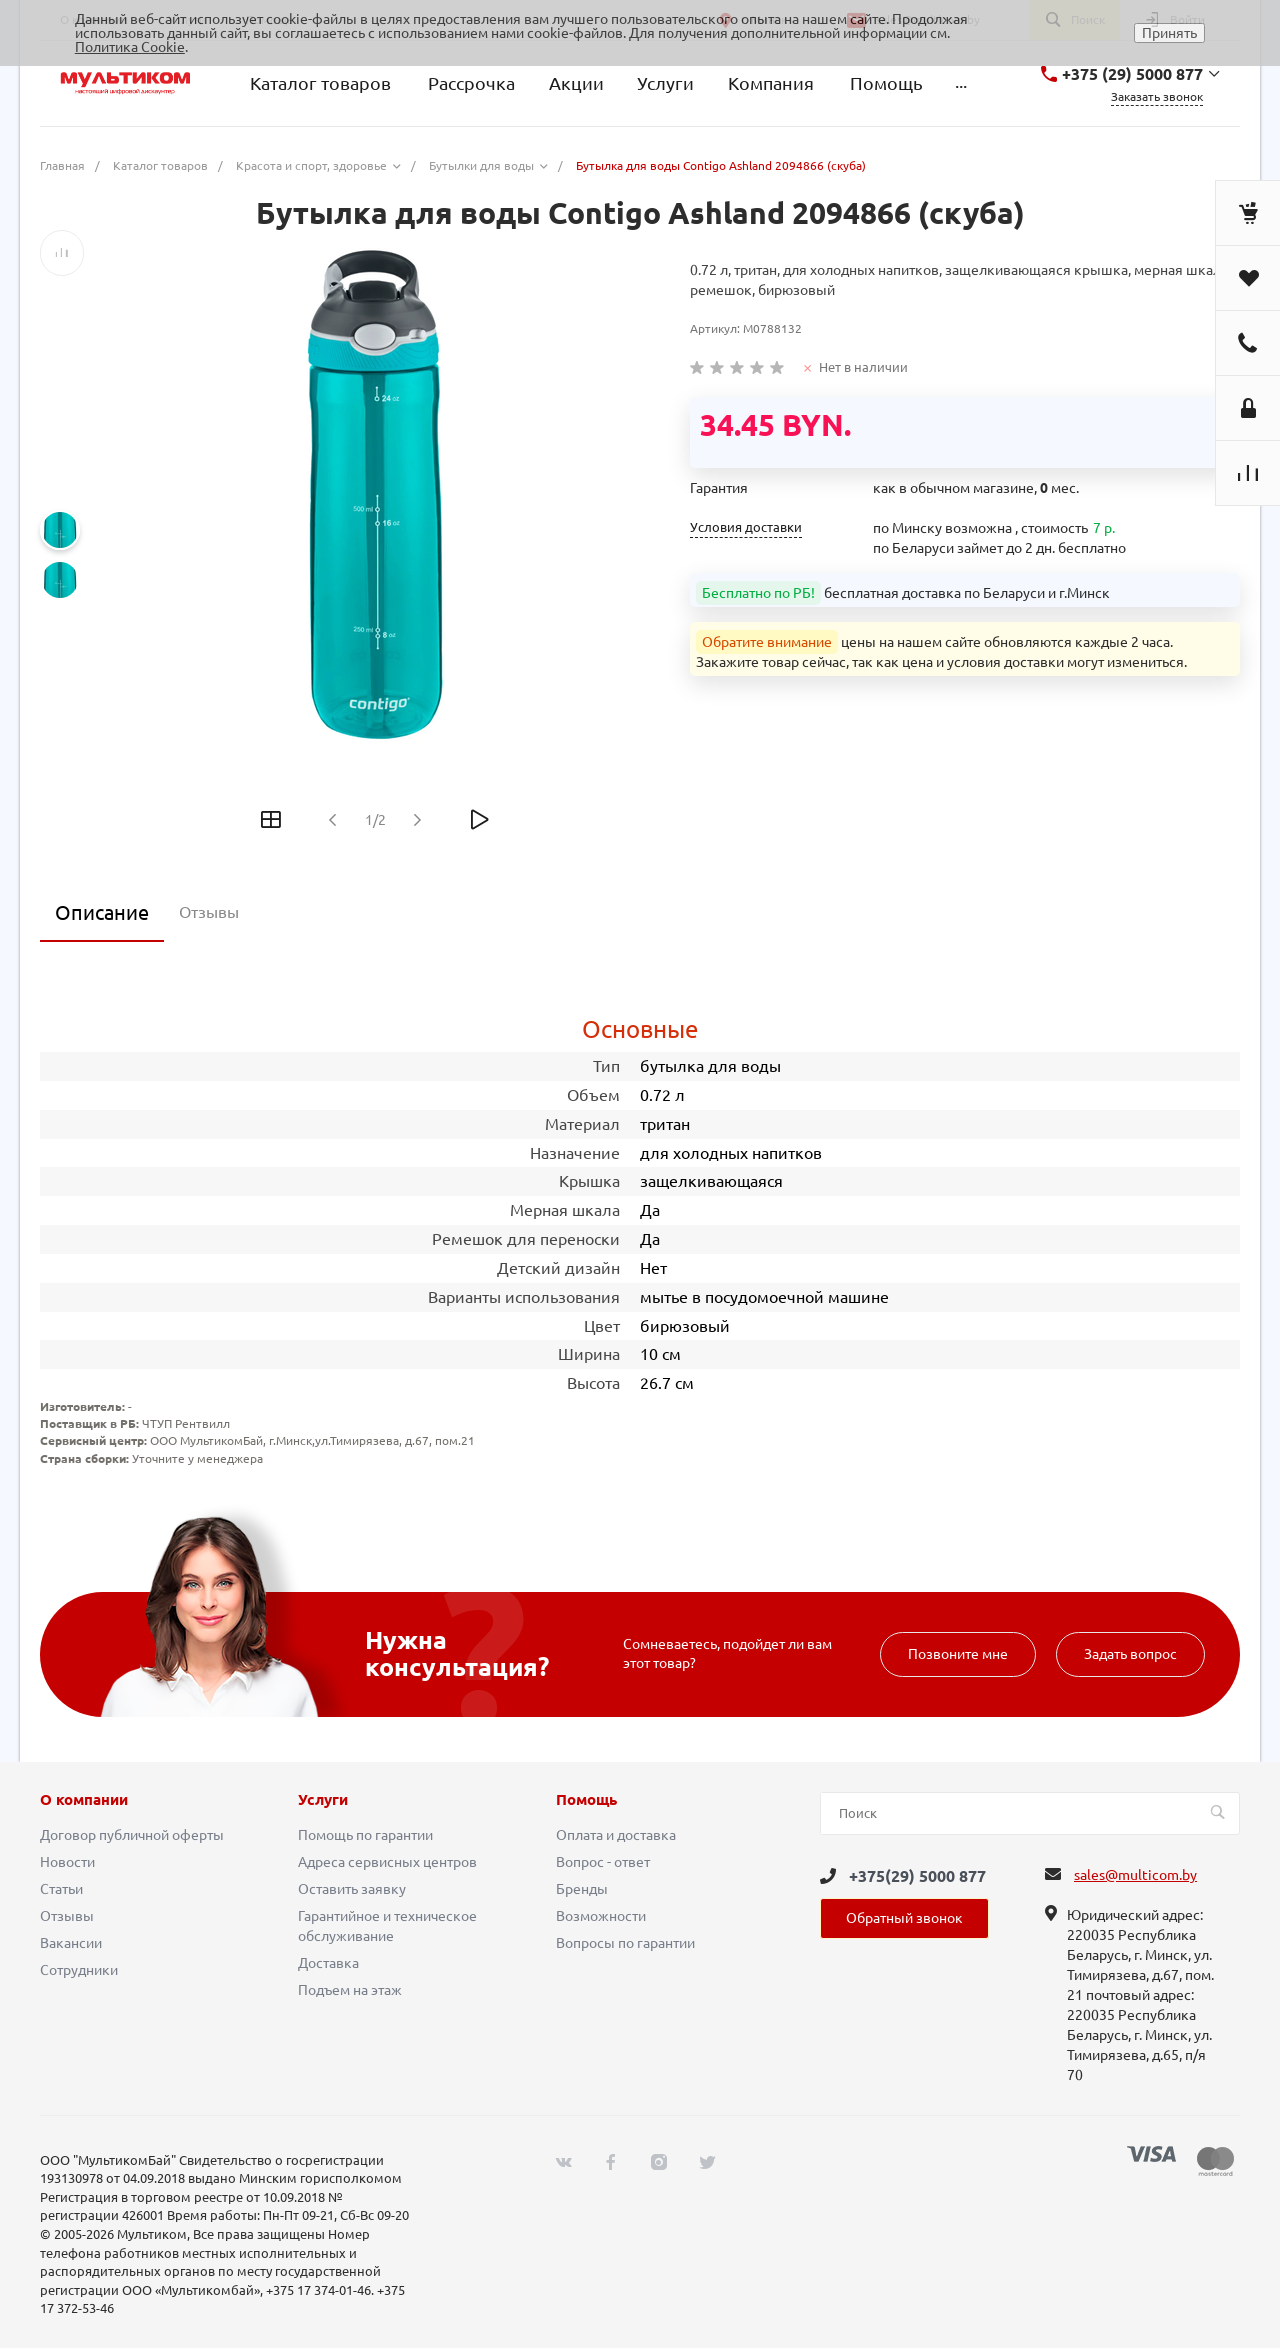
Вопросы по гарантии (625, 1943)
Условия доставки (746, 527)
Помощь (586, 1800)
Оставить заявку (352, 1889)
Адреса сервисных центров (387, 1862)
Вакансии (71, 1943)
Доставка (328, 1963)
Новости (67, 1862)
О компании (84, 1800)
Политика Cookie (130, 47)
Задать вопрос (1130, 1654)
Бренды (582, 1889)
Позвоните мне (958, 1654)
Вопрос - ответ (603, 1862)
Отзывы (67, 1916)
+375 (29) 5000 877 (1132, 74)
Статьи (61, 1889)
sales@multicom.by (1135, 1875)
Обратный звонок (904, 1918)
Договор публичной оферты (132, 1835)
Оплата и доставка (616, 1835)
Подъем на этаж (350, 1990)
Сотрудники (79, 1970)
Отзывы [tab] (209, 912)
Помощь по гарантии (365, 1835)
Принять (1169, 33)
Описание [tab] (102, 912)
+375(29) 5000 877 (917, 1876)
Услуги (323, 1800)
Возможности (601, 1916)
